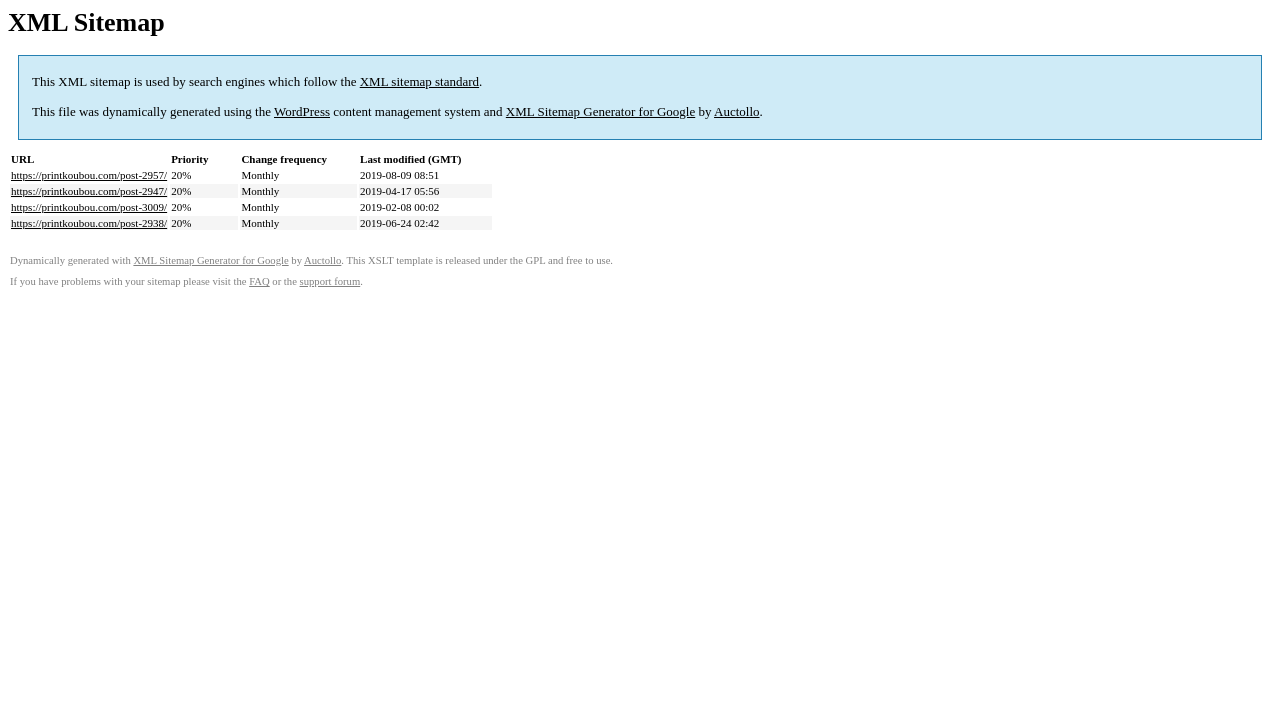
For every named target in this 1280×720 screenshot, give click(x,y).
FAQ (259, 281)
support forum (330, 281)
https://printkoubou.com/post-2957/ (89, 175)
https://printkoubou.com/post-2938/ (89, 223)
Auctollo (737, 111)
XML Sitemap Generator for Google (600, 111)
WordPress (302, 111)
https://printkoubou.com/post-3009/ (89, 207)
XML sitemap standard (419, 81)
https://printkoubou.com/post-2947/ (89, 191)
